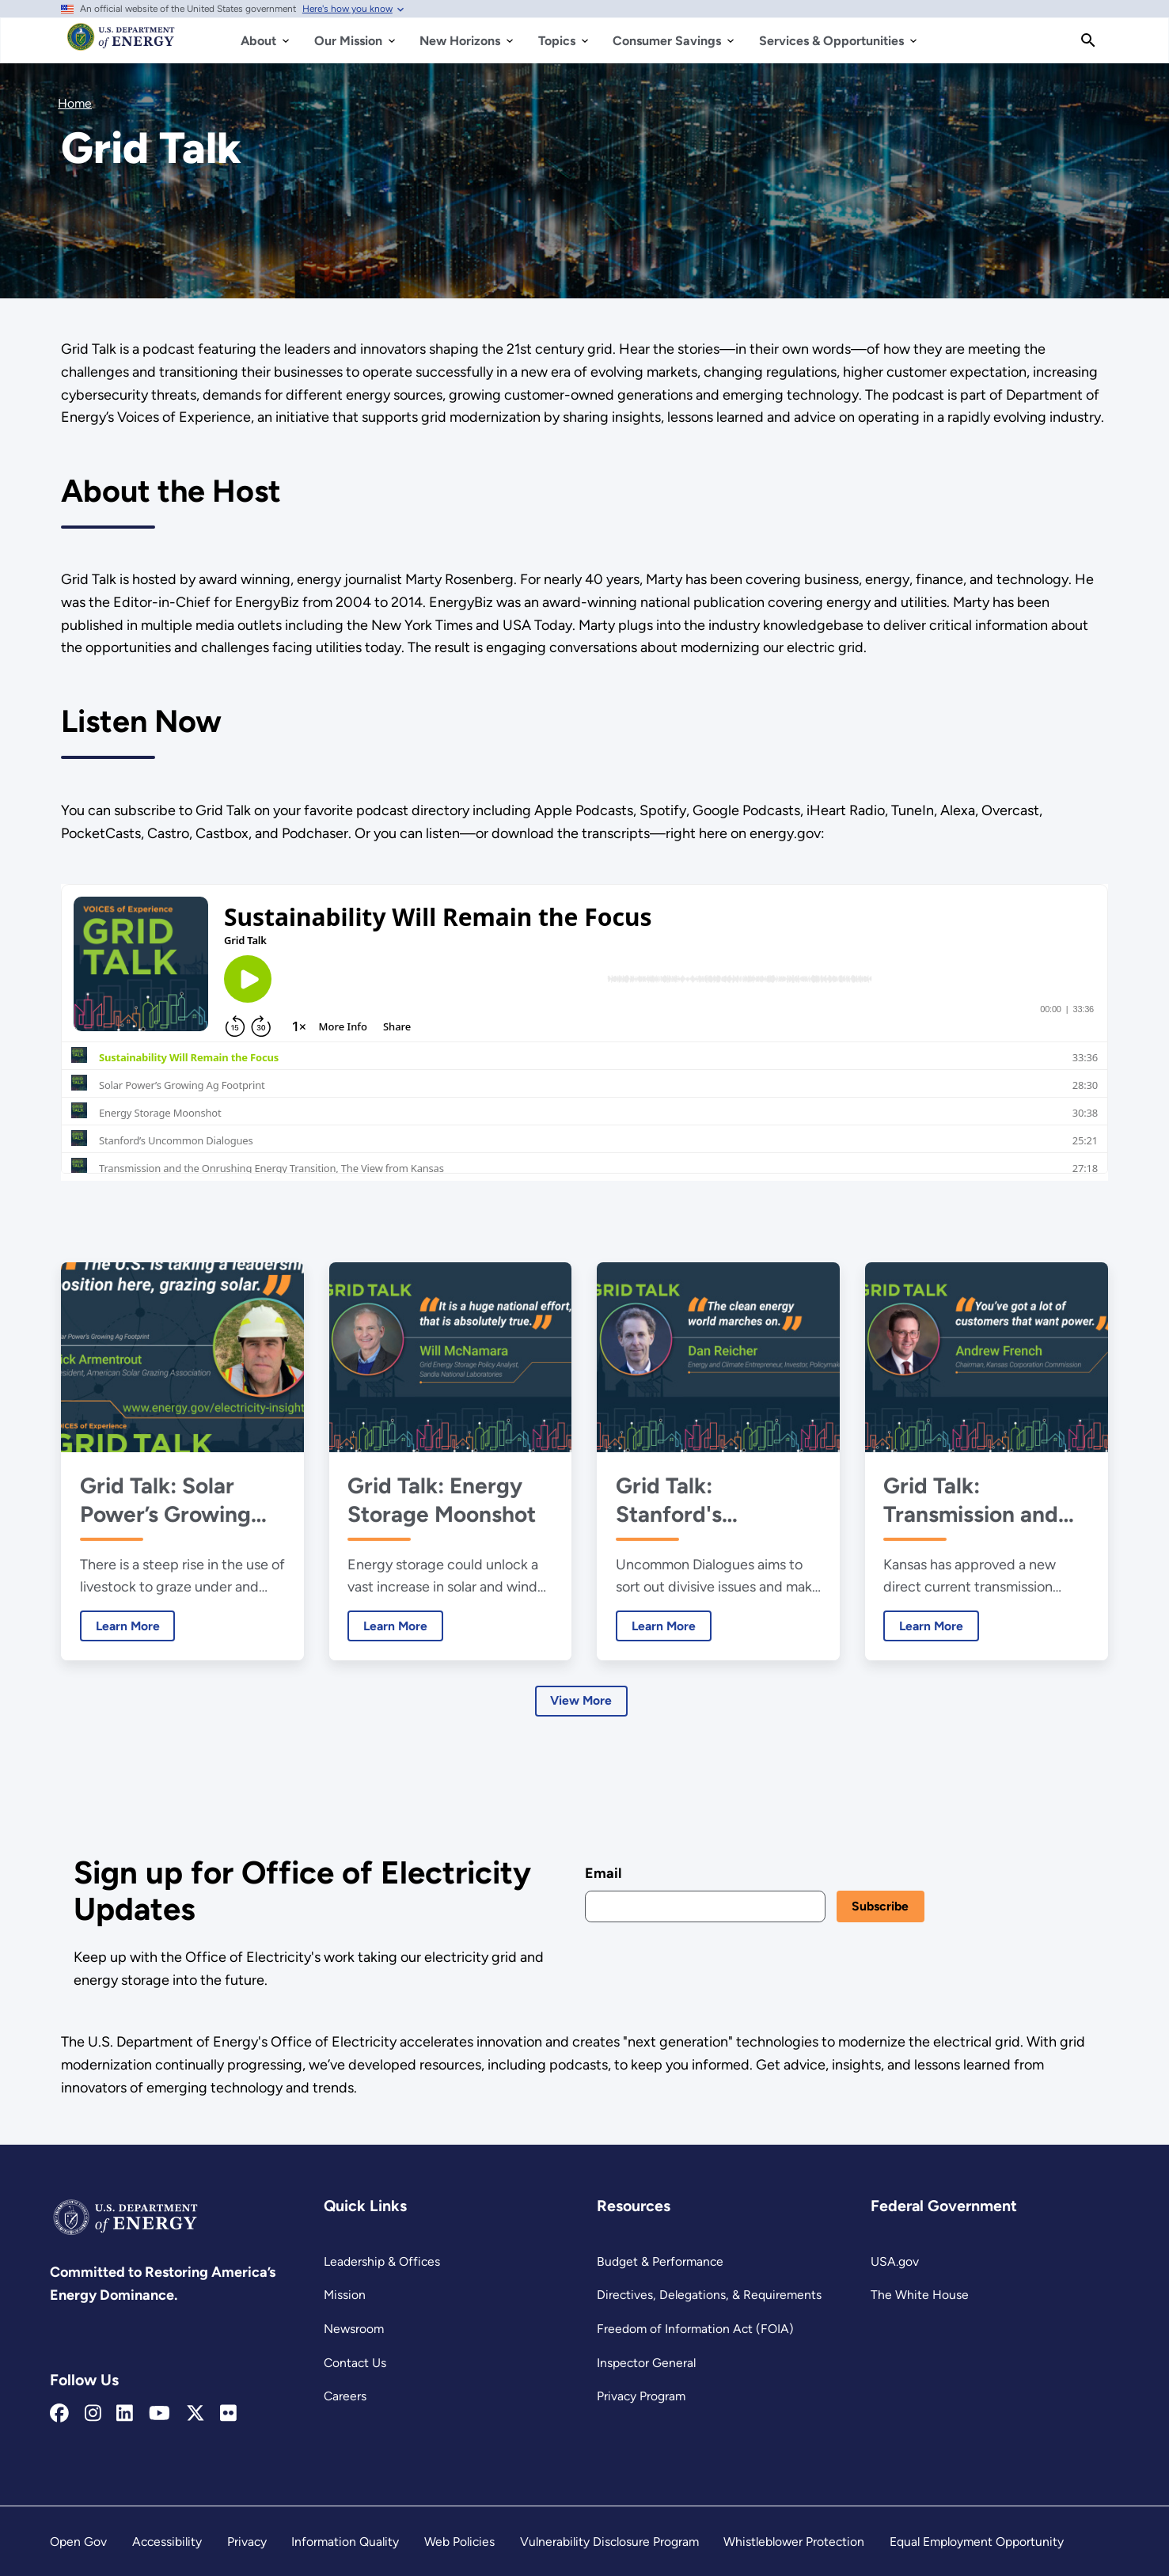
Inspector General (646, 2362)
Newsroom (354, 2328)
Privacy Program (641, 2395)
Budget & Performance (660, 2261)
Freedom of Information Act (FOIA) (695, 2328)
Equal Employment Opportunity (977, 2541)
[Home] (121, 44)
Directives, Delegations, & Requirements (709, 2294)
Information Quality (345, 2541)
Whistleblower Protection (793, 2541)
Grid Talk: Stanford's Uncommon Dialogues (674, 1500)
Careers (345, 2395)
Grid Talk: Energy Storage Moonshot (442, 1499)
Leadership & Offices (382, 2261)
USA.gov (895, 2261)
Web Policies (459, 2541)
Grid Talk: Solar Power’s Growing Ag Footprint (165, 1500)
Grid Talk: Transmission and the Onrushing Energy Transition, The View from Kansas (976, 1500)
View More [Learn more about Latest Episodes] (582, 1701)
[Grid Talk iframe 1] (584, 1032)
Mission (345, 2294)
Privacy (247, 2541)
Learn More (120, 1625)
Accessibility (167, 2541)
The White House (920, 2294)
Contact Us (355, 2362)
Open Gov (78, 2541)
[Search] (1088, 40)
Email (603, 1873)
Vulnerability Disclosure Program (609, 2541)
